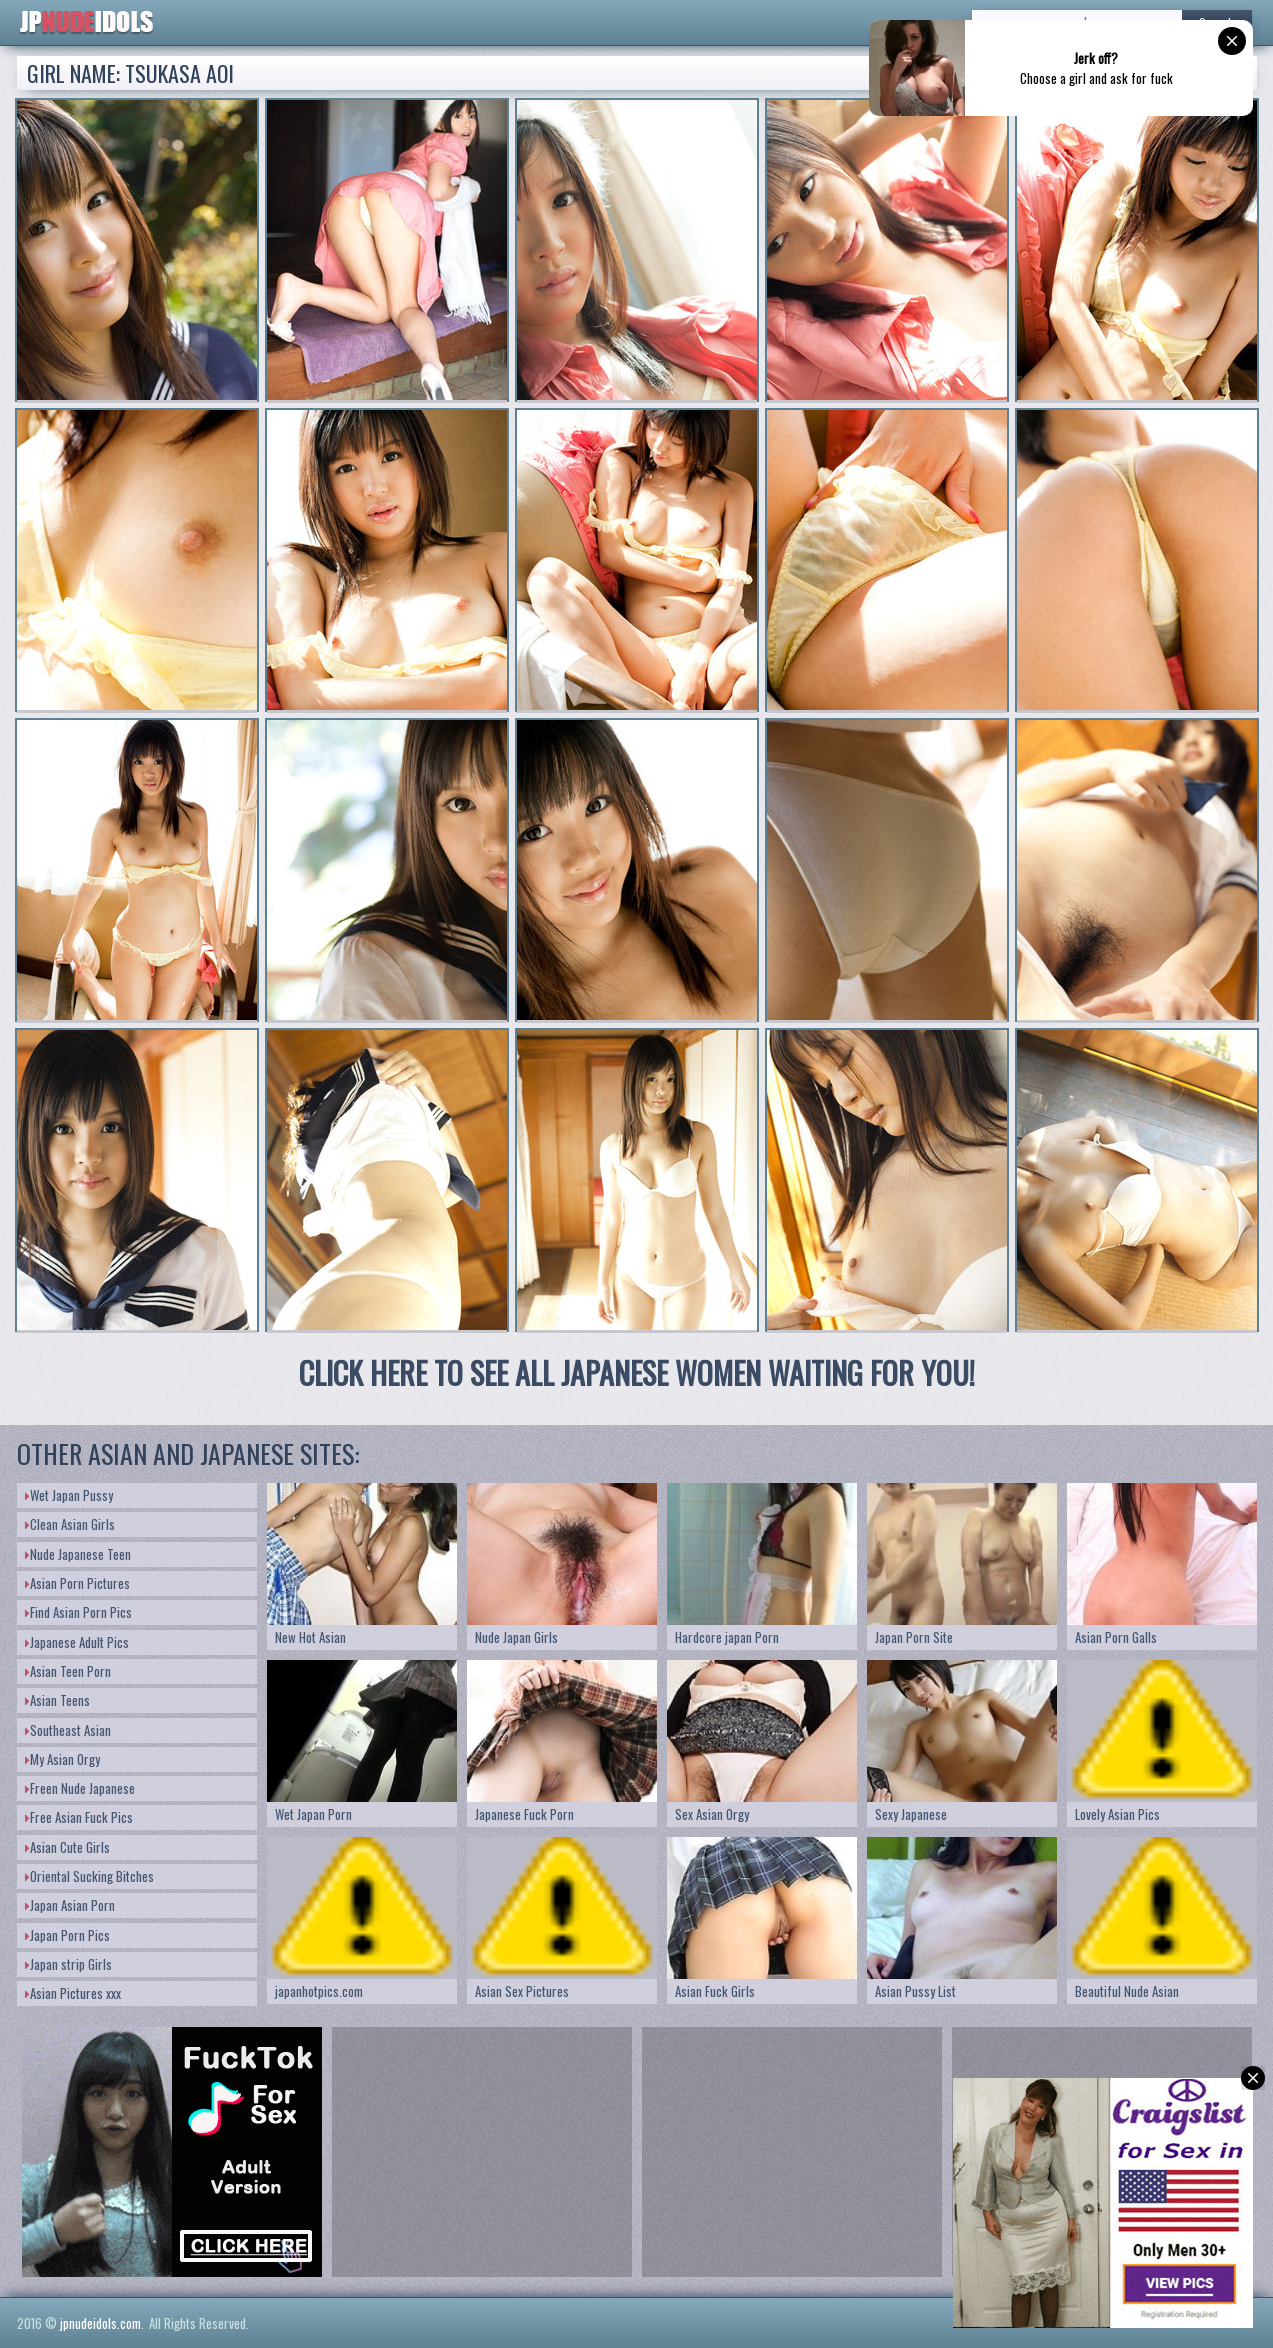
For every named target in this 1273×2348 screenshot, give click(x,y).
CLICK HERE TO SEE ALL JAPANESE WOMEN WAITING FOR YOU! (637, 1372)
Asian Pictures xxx (73, 1993)
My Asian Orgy (62, 1759)
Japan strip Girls (68, 1964)
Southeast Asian (68, 1730)
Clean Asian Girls (70, 1524)
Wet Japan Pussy (69, 1495)
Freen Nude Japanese (80, 1788)
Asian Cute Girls (67, 1847)
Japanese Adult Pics (77, 1642)
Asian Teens (57, 1700)
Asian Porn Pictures (77, 1583)
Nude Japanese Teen (78, 1554)
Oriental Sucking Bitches (89, 1876)
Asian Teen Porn (68, 1671)
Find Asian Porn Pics (78, 1612)
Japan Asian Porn (70, 1905)
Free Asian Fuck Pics (79, 1817)
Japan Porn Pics (67, 1935)
